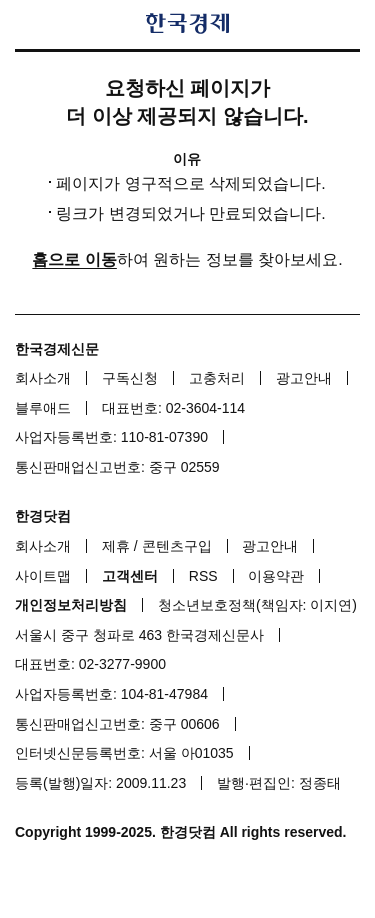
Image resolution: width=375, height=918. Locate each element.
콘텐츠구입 (177, 546)
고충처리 (217, 378)
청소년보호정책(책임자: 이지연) (257, 605)
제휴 (116, 546)
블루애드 (43, 408)
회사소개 (43, 378)
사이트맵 (43, 576)
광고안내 (304, 378)
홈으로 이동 (74, 259)
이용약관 (276, 576)
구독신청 (130, 378)
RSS (203, 576)
